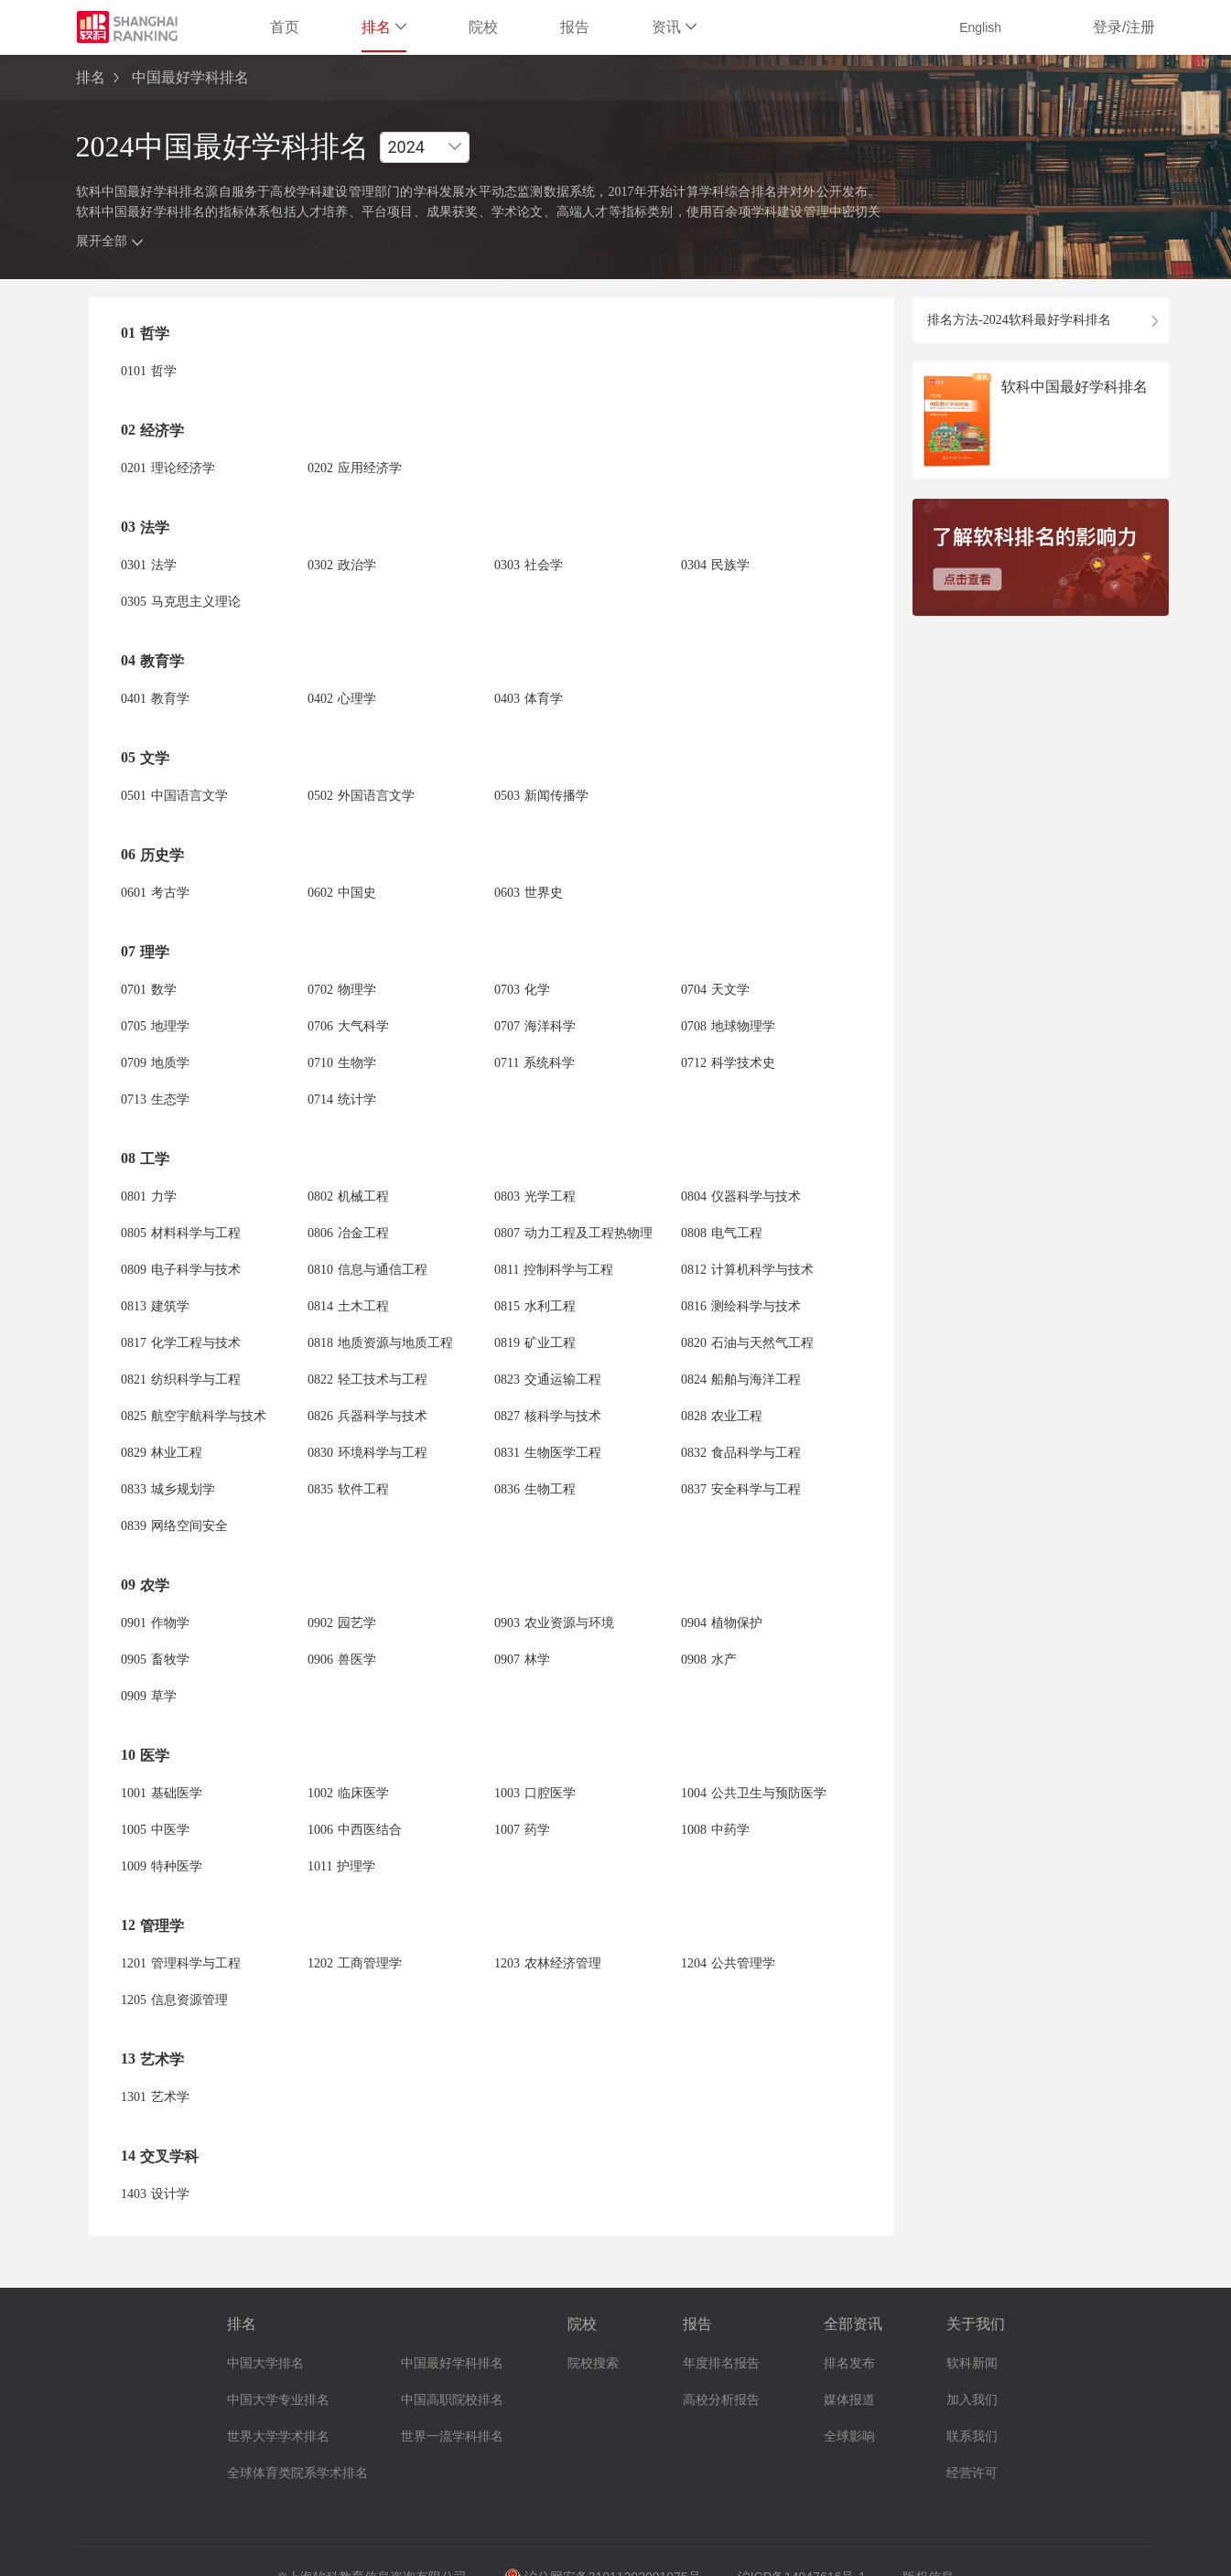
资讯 (674, 27)
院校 (483, 27)
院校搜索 (593, 2363)
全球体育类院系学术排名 (297, 2473)
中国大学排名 (265, 2363)
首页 (284, 27)
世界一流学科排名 (452, 2436)
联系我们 (972, 2436)
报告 (574, 27)
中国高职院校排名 (452, 2400)
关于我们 (975, 2324)
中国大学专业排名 (278, 2400)
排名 (384, 27)
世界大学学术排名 (278, 2436)
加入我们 (972, 2400)
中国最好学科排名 (452, 2363)
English (980, 27)
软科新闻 (972, 2363)
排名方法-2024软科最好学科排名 (1019, 320)
